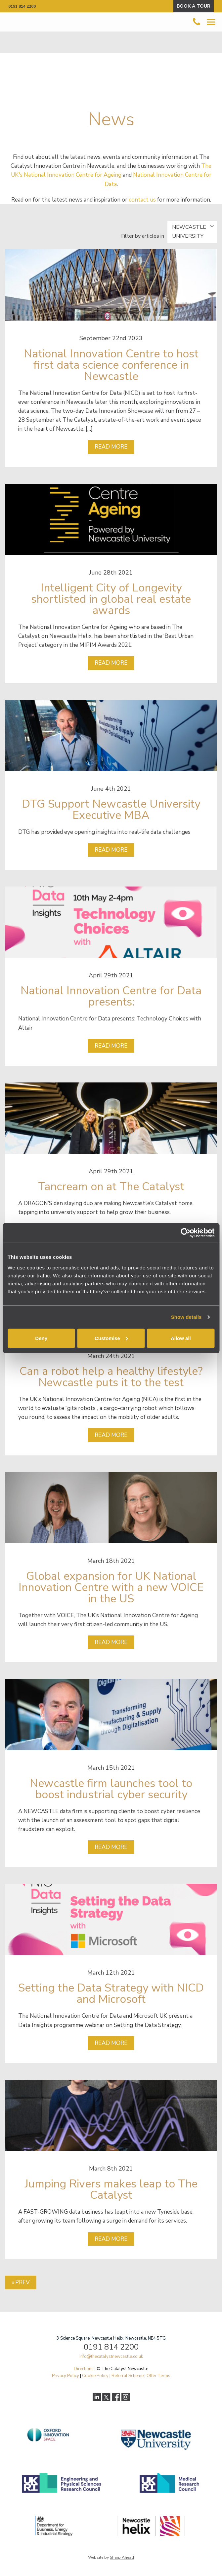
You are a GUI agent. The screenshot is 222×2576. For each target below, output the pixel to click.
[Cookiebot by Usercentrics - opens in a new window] (185, 1233)
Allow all (181, 1338)
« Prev (21, 2282)
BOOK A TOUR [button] (193, 6)
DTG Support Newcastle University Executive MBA (111, 809)
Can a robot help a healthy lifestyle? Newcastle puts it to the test (111, 1377)
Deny (41, 1338)
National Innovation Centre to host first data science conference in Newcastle (111, 365)
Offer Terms (158, 2376)
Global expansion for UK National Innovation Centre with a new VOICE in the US (111, 1587)
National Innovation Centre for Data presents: (111, 996)
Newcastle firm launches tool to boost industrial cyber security (111, 1789)
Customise (111, 1338)
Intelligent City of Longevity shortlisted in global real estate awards (111, 599)
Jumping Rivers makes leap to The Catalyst (111, 2189)
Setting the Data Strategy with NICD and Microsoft (111, 1993)
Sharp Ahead (122, 2557)
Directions (84, 2369)
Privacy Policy (65, 2376)
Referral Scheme (127, 2376)
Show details (186, 1317)
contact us (142, 200)
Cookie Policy (95, 2376)
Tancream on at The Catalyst (111, 1186)
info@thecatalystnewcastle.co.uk (111, 2357)
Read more (111, 447)
